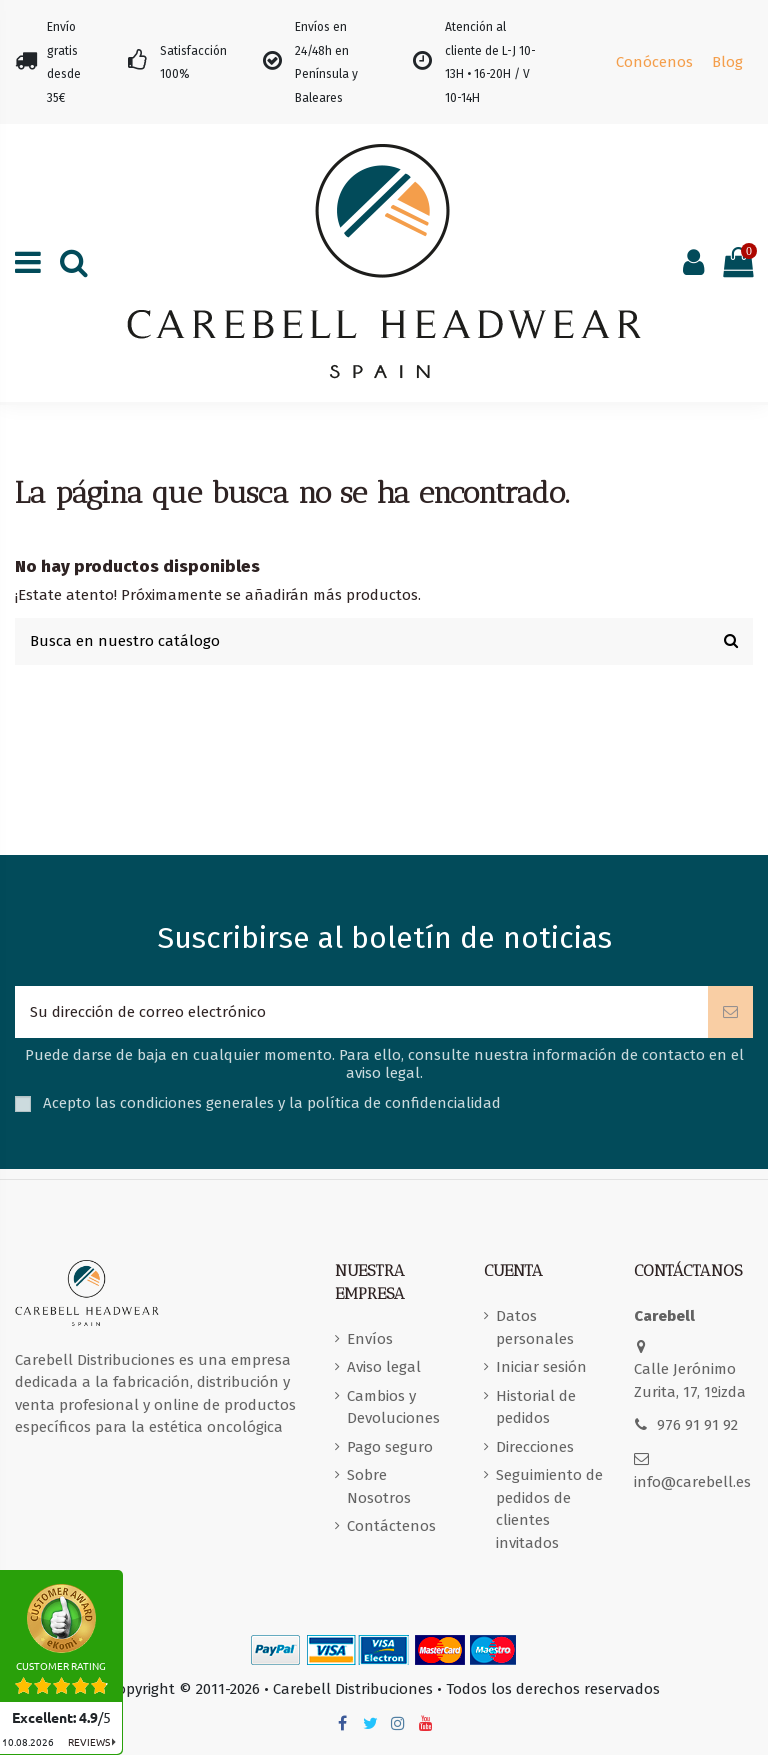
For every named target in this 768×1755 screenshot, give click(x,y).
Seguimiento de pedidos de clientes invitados (549, 1509)
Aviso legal (384, 1367)
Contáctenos (391, 1526)
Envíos (370, 1339)
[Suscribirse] (730, 1012)
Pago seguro (390, 1447)
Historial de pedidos (536, 1407)
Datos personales (535, 1327)
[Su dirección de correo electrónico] (361, 1012)
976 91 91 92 (697, 1425)
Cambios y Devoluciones (393, 1407)
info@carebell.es (692, 1482)
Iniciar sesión (541, 1367)
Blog (727, 62)
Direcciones (535, 1447)
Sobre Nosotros (379, 1486)
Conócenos (654, 62)
